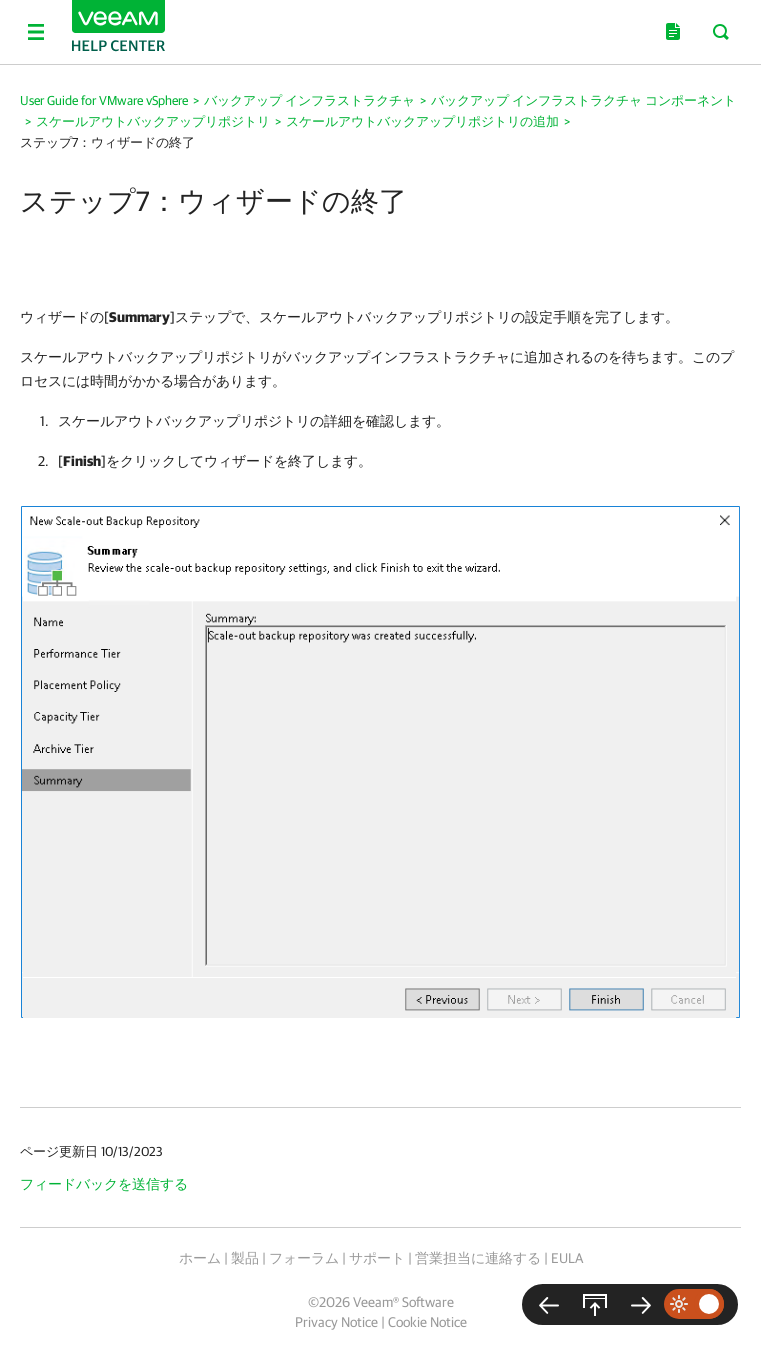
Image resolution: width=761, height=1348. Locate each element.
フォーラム (304, 1258)
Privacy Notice (336, 1322)
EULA (567, 1258)
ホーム (200, 1258)
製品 (245, 1258)
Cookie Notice (427, 1322)
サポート (377, 1258)
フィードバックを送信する (104, 1184)
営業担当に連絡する (478, 1258)
